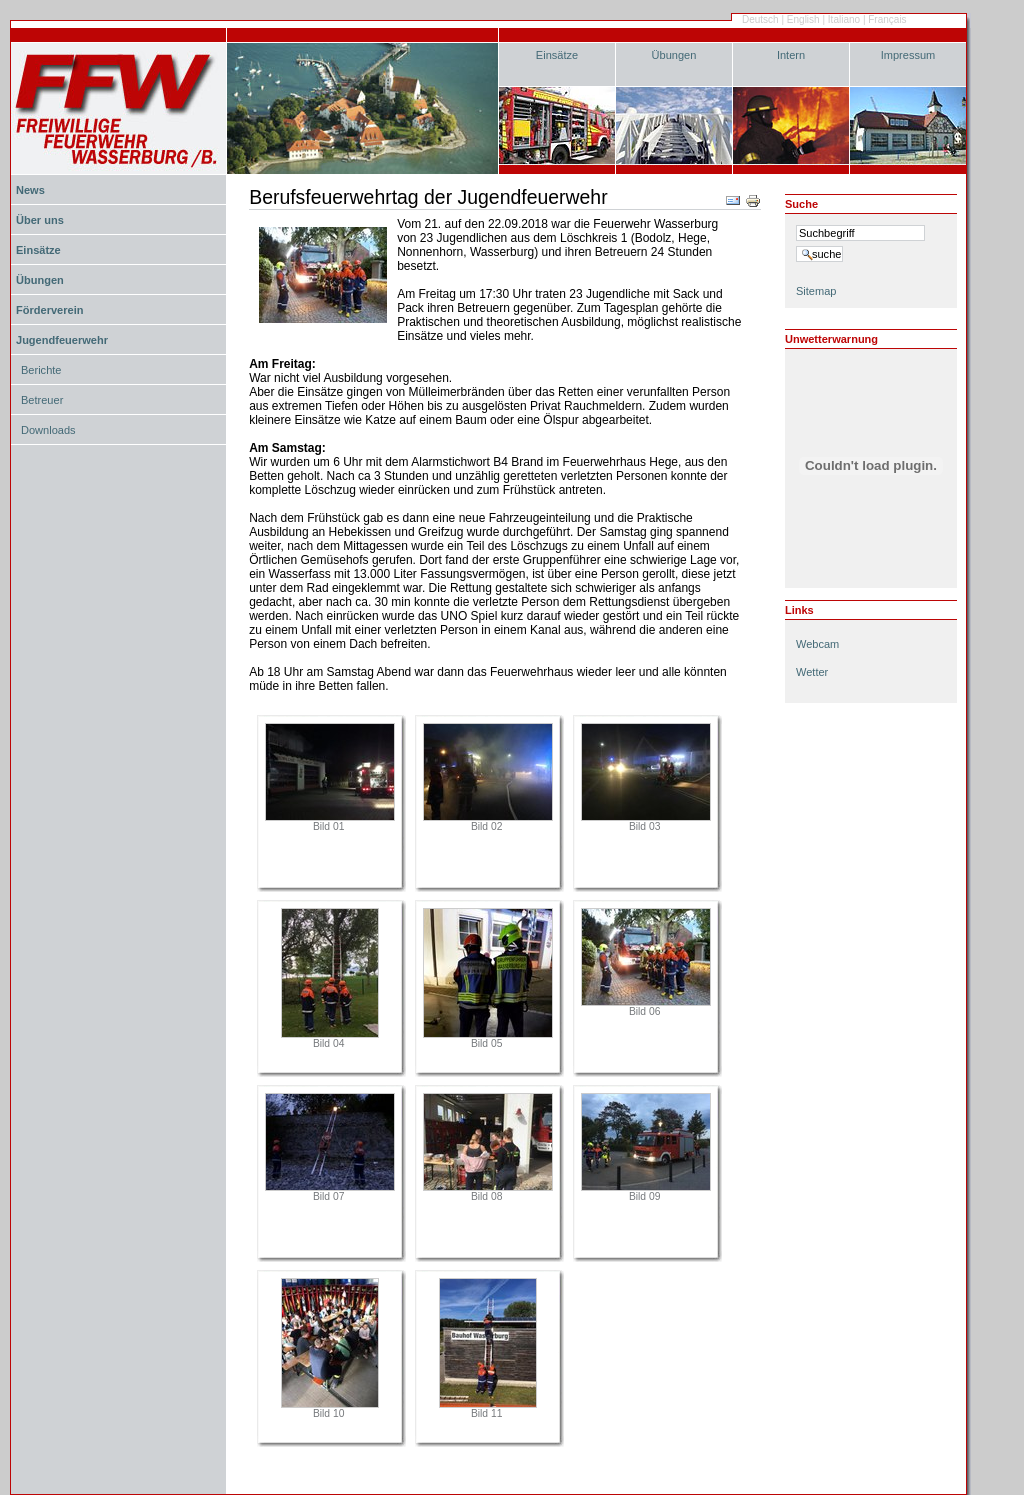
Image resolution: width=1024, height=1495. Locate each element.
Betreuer (42, 400)
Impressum (908, 55)
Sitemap (816, 291)
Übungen (674, 55)
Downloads (48, 430)
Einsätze (557, 55)
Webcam (817, 644)
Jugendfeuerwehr (62, 340)
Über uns (40, 220)
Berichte (41, 370)
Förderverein (49, 310)
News (30, 190)
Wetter (812, 672)
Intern (791, 55)
